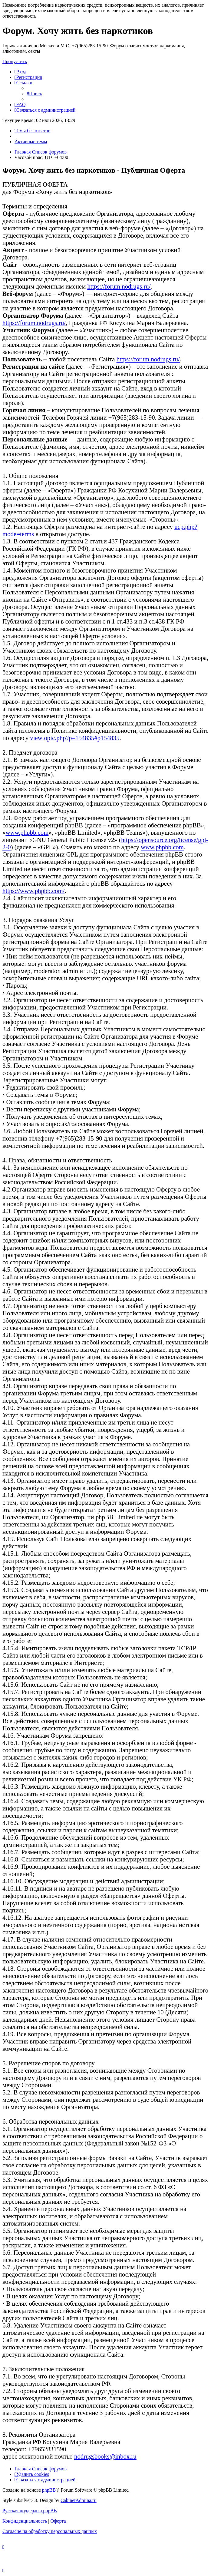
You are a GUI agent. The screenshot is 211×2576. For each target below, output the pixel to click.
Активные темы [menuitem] (31, 141)
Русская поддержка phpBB (29, 2510)
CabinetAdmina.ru (79, 2500)
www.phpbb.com (26, 832)
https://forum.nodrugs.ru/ (118, 286)
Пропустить (14, 61)
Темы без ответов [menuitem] (32, 130)
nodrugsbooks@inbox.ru (105, 2456)
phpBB (49, 2490)
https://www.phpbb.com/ (33, 890)
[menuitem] (20, 71)
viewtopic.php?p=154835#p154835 (74, 737)
